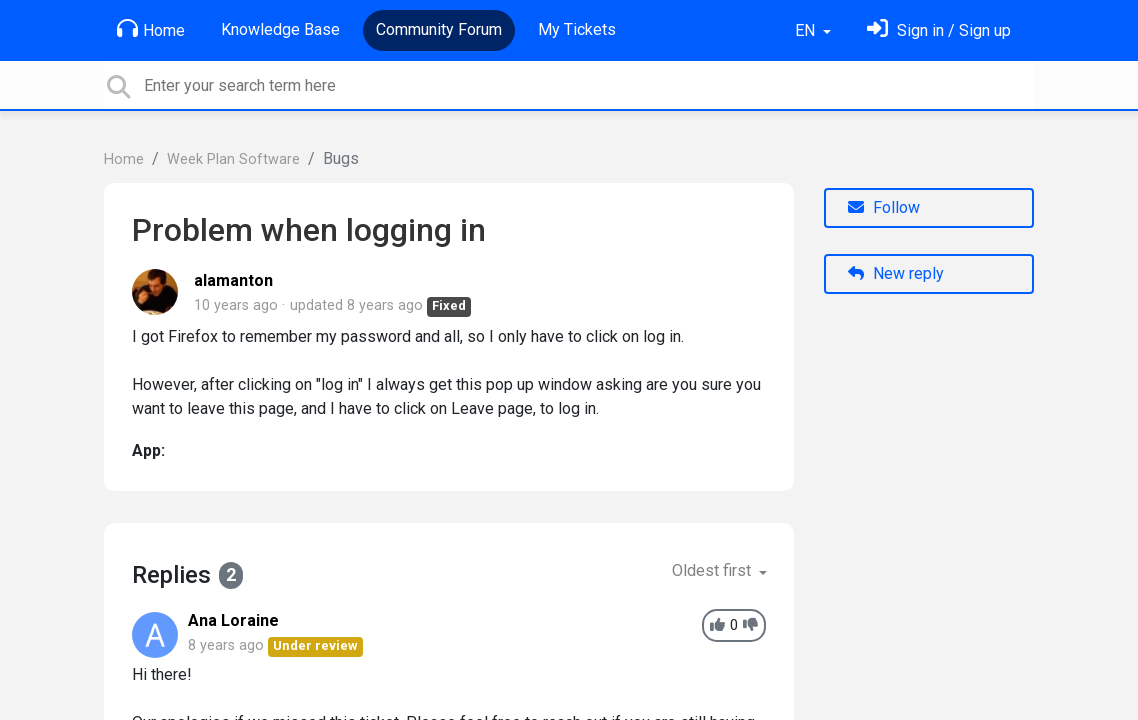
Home (151, 29)
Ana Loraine (233, 620)
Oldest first (713, 570)
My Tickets (577, 29)
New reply (896, 273)
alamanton (233, 280)
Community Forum (439, 29)
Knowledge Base (280, 29)
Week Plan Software (233, 159)
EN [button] (807, 30)
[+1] (717, 625)
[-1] (750, 625)
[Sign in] (939, 30)
